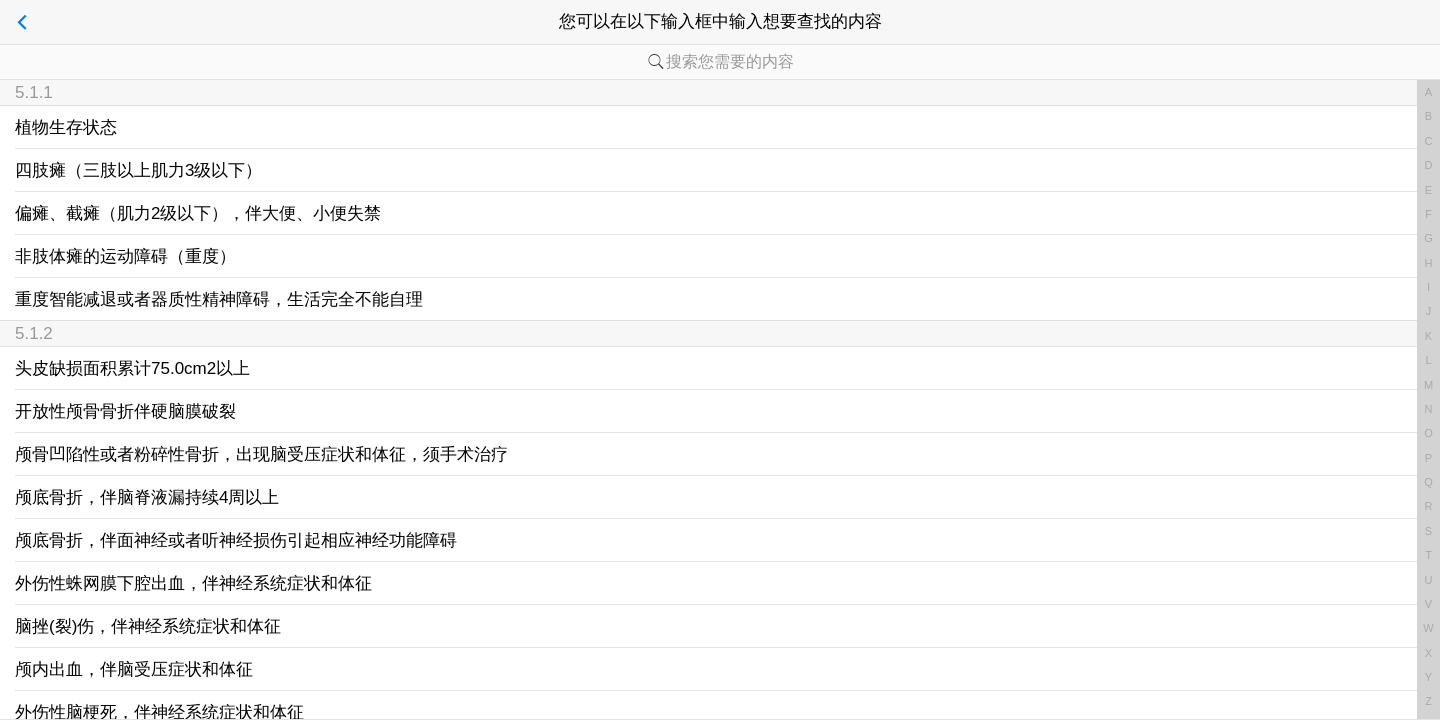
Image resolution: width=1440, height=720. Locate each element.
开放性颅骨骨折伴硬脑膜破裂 (125, 411)
